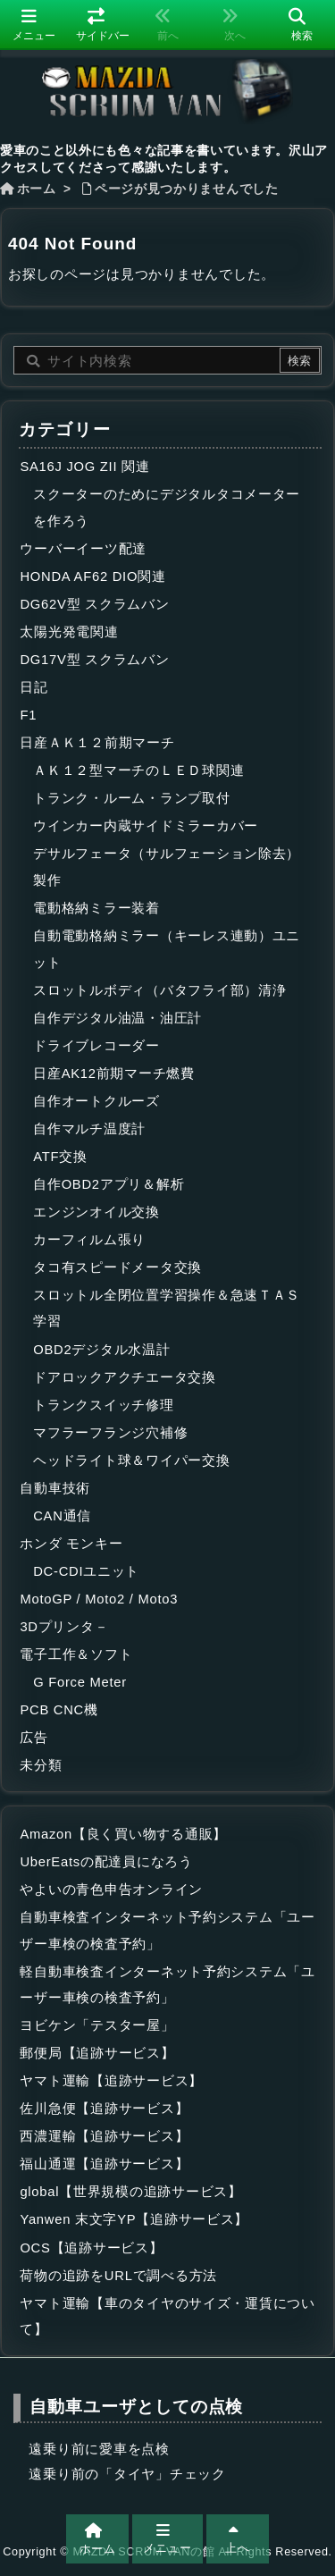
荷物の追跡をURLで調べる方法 (118, 2276)
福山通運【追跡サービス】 (104, 2164)
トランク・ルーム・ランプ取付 (131, 798)
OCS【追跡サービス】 (91, 2248)
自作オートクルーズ (96, 1101)
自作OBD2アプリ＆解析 (108, 1184)
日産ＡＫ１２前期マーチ (97, 743)
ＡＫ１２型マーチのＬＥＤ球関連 (138, 770)
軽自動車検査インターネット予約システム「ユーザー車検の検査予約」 (167, 1985)
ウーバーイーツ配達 (83, 549)
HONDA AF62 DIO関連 (92, 576)
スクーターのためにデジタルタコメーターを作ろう (166, 507)
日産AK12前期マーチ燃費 (114, 1073)
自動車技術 (55, 1488)
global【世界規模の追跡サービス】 (130, 2192)
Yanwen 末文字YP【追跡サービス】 (134, 2219)
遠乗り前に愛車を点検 (99, 2449)
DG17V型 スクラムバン (94, 659)
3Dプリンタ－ (64, 1627)
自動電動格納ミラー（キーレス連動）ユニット (166, 949)
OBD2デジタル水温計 (101, 1350)
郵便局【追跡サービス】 (97, 2053)
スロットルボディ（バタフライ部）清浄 (159, 990)
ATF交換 (60, 1156)
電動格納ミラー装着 (96, 908)
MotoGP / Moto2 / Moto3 (99, 1599)
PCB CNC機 (58, 1710)
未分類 (41, 1765)
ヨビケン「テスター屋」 (97, 2025)
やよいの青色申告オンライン (111, 1889)
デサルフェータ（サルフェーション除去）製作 (166, 867)
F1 (28, 715)
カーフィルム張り (89, 1240)
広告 (33, 1737)
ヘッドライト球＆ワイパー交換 (131, 1460)
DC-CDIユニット (86, 1571)
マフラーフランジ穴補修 (110, 1433)
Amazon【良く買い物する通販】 (123, 1834)
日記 (33, 687)
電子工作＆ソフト (76, 1654)
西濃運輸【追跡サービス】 (104, 2136)
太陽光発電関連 (69, 632)
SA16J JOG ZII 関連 (84, 466)
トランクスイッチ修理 (103, 1405)
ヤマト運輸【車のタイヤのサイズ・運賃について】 (167, 2316)
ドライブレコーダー (96, 1046)
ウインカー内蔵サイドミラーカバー (145, 826)
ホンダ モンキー (71, 1543)
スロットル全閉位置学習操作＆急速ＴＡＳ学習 (166, 1308)
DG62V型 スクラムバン (94, 604)
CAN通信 (62, 1516)
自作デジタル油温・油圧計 (117, 1018)
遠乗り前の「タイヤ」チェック (127, 2474)
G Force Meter (80, 1682)
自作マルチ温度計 (89, 1129)
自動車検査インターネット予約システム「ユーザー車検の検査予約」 (167, 1930)
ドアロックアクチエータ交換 (124, 1377)
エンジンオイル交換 (96, 1212)
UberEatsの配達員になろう (106, 1862)
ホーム (36, 189)
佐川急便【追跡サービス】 (104, 2108)
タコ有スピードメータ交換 (117, 1267)
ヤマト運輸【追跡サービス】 (111, 2081)
